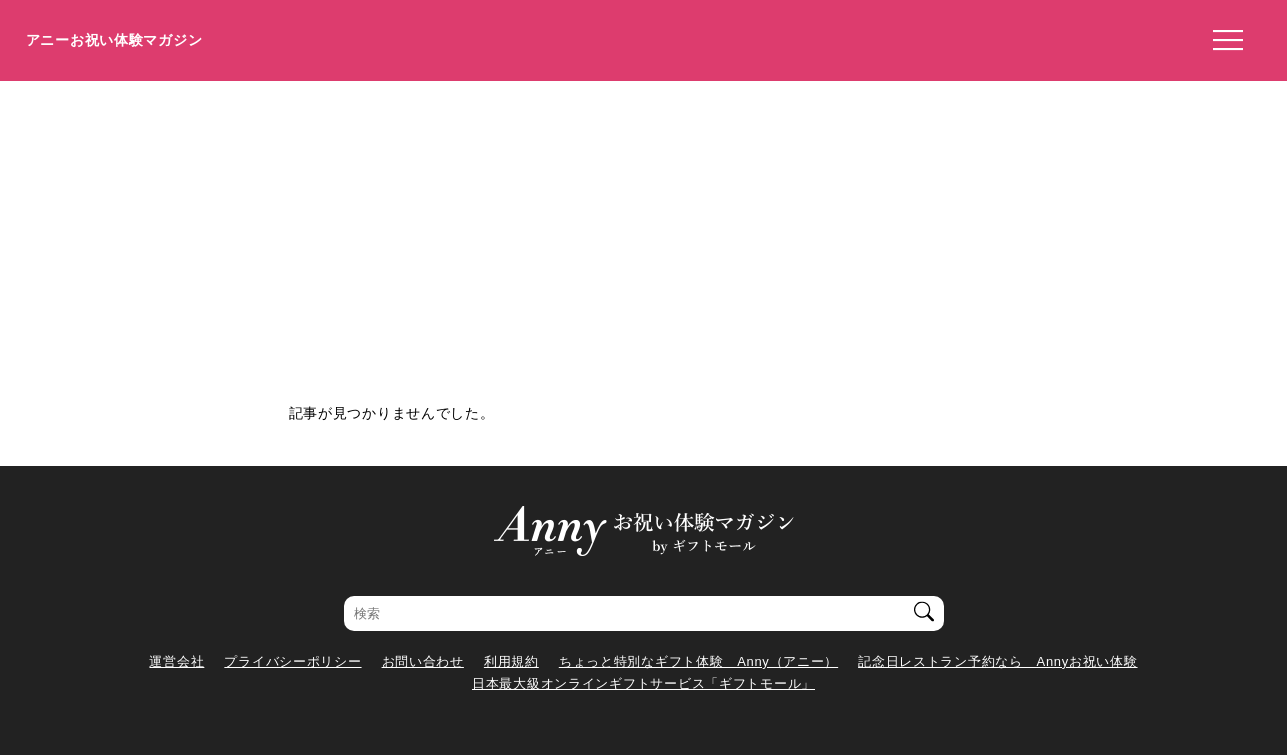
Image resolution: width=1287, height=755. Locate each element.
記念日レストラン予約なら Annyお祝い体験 (997, 661)
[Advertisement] (644, 231)
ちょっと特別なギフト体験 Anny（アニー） (698, 661)
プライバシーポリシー (292, 661)
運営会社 (176, 661)
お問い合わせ (423, 661)
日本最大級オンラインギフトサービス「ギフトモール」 (643, 683)
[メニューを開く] (1222, 41)
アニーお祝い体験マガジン (114, 40)
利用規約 (511, 661)
